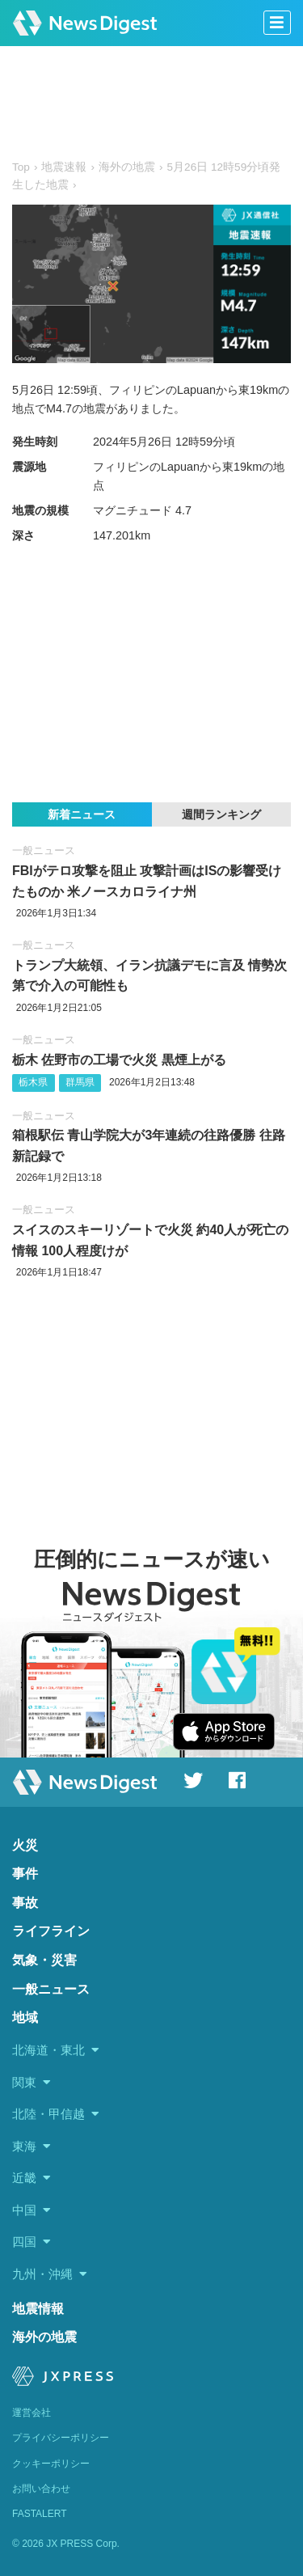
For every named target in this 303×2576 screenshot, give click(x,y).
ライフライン (51, 1931)
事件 (25, 1873)
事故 (25, 1903)
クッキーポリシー (51, 2463)
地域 (25, 2017)
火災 (25, 1845)
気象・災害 (44, 1960)
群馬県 (80, 1082)
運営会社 (31, 2412)
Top (21, 167)
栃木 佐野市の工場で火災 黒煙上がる (119, 1060)
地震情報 (38, 2309)
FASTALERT (39, 2513)
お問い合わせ (41, 2488)
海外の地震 (44, 2337)
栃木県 (33, 1082)
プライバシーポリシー (60, 2437)
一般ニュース (43, 850)
